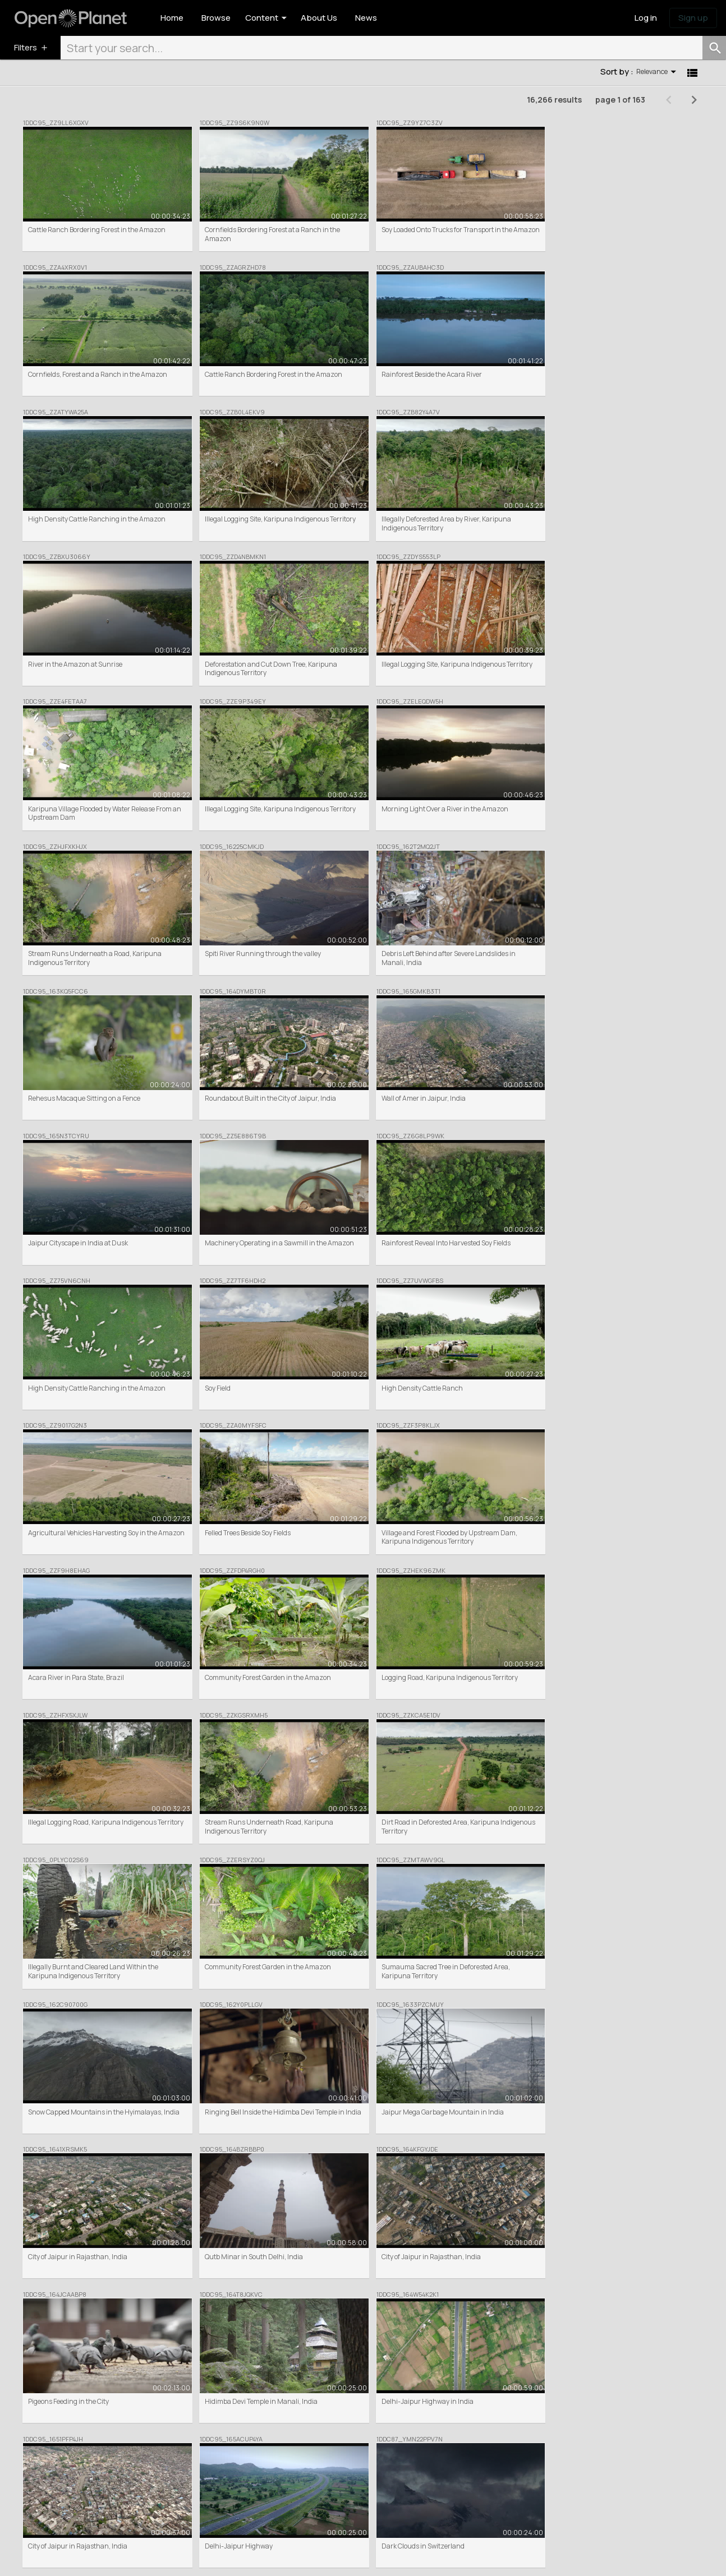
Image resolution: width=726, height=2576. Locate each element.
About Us (381, 2444)
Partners (381, 2465)
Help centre (385, 2476)
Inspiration (521, 2455)
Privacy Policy (184, 2559)
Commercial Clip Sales (264, 2465)
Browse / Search (255, 2444)
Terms (104, 2559)
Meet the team (389, 2455)
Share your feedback (535, 2465)
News (512, 2444)
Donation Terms (235, 2559)
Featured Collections (262, 2455)
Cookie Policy (139, 2559)
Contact (380, 2486)
